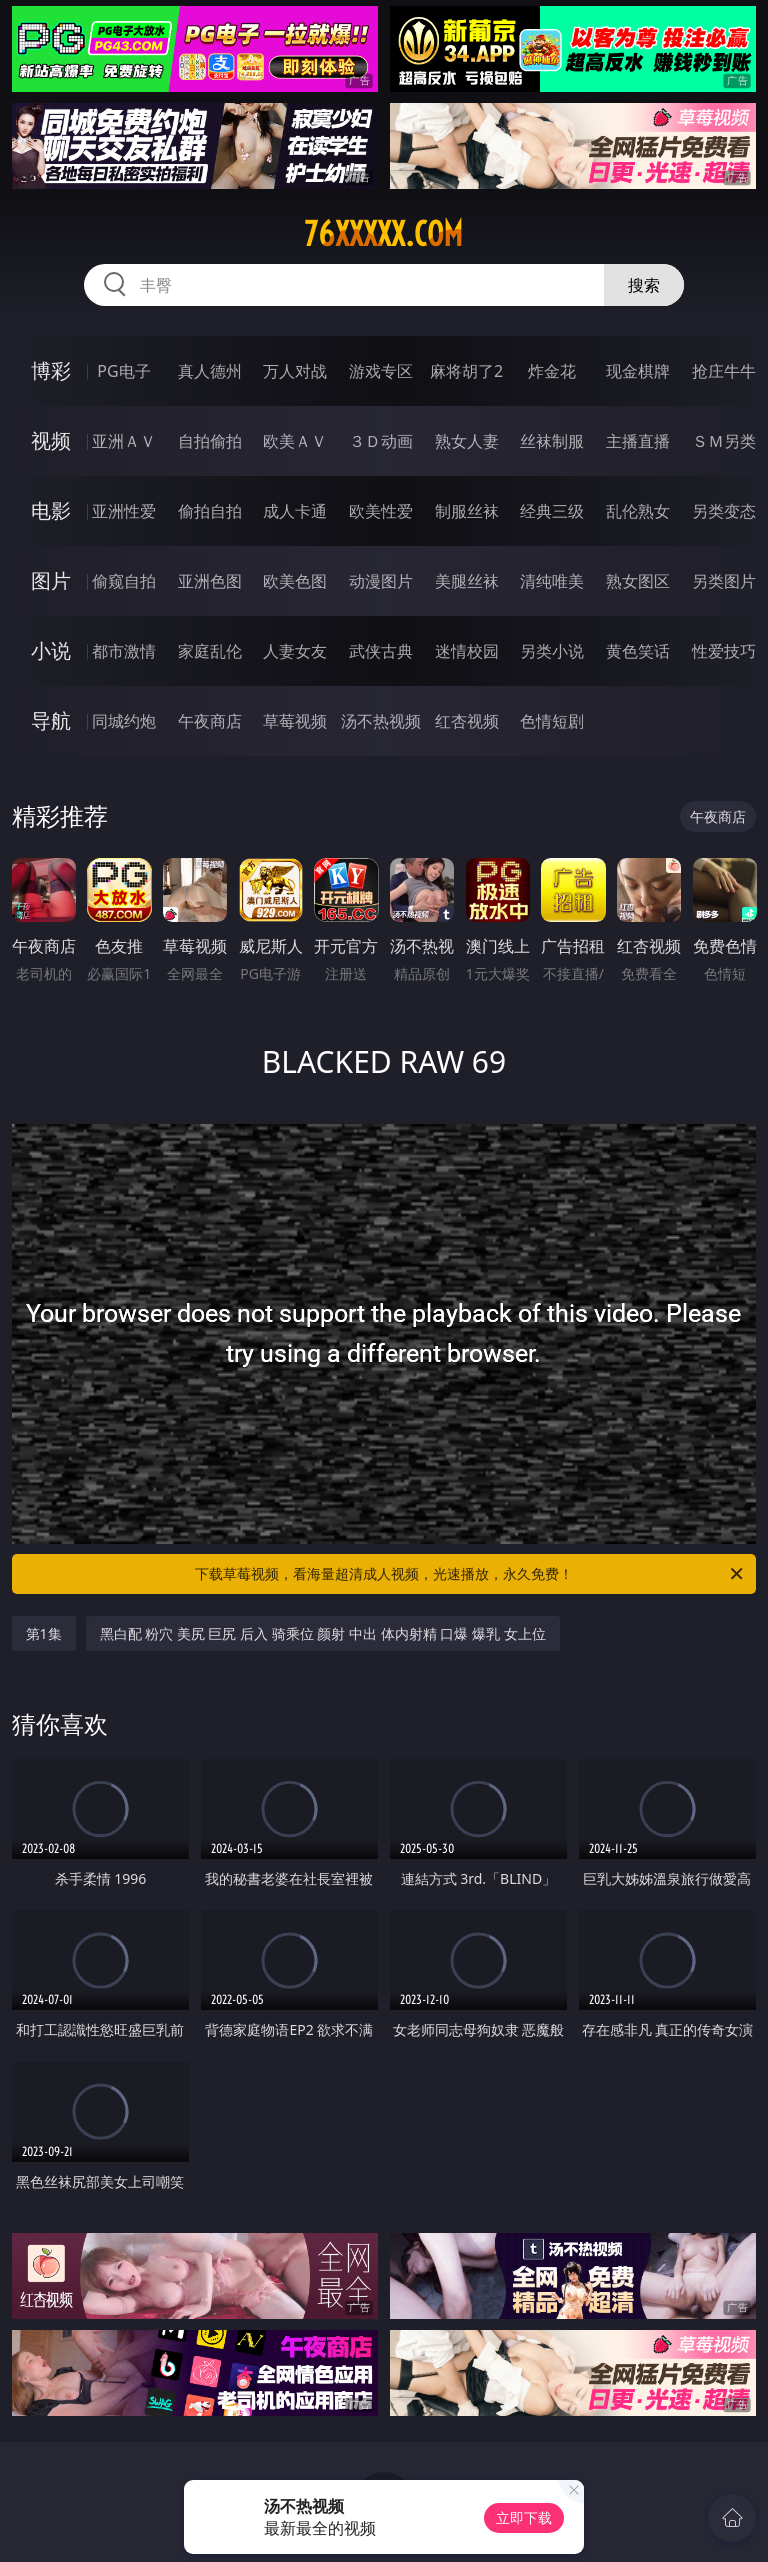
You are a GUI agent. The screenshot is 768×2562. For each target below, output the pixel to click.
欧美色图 (295, 581)
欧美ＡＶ (295, 441)
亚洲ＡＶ (124, 441)
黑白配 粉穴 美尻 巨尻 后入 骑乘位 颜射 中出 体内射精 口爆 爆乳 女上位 (323, 1633)
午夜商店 (210, 721)
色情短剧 (552, 721)
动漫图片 (381, 581)
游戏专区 (381, 371)
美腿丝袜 (467, 581)
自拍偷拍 (210, 441)
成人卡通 (295, 511)
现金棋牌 (638, 371)
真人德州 (210, 371)
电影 (51, 510)
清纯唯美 (552, 581)
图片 (51, 580)
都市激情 (124, 651)
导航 (51, 720)
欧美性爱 (381, 511)
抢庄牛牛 (724, 371)
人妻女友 (295, 651)
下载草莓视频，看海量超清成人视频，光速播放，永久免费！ (470, 1574)
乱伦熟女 (638, 511)
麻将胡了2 (466, 371)
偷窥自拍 (124, 581)
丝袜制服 (552, 441)
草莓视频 (295, 721)
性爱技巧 (724, 651)
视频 (51, 440)
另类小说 (552, 651)
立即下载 (524, 2517)
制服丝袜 (467, 511)
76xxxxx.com (383, 234)
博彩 (51, 370)
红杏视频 (467, 721)
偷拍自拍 (210, 511)
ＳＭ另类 (724, 441)
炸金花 (552, 371)
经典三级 (552, 511)
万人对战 (295, 371)
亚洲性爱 (124, 511)
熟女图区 (638, 581)
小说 (51, 650)
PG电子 (123, 371)
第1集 (44, 1633)
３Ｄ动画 (381, 441)
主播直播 (638, 441)
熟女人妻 (467, 441)
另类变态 (724, 511)
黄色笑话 (638, 651)
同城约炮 (124, 721)
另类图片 (724, 581)
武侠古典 (381, 651)
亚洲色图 (210, 581)
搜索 (644, 285)
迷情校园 (467, 651)
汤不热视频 (381, 721)
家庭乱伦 (210, 651)
